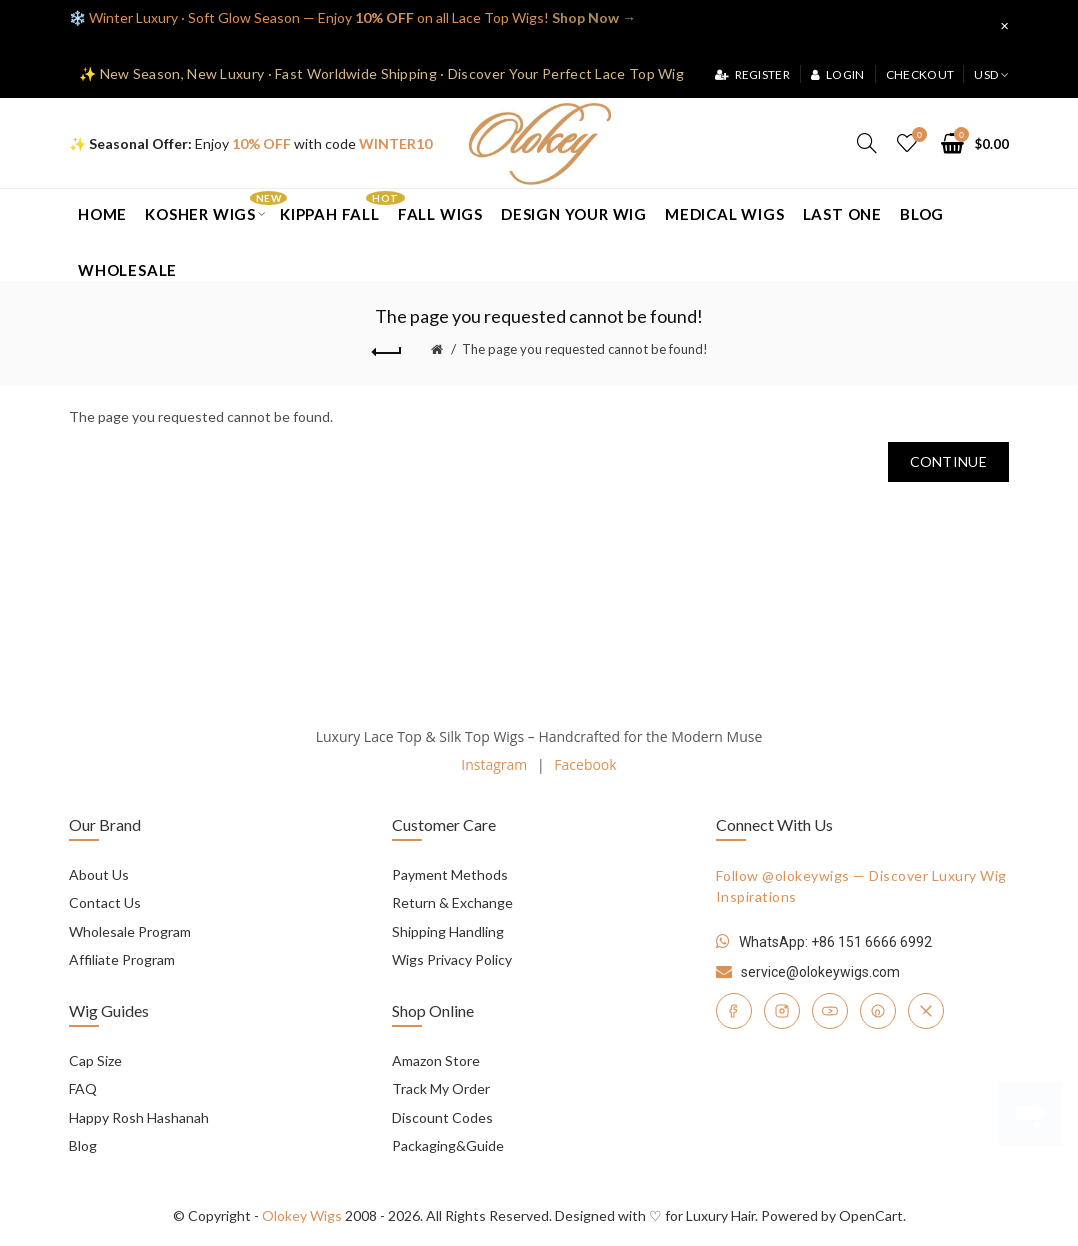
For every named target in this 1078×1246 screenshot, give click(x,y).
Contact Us (105, 902)
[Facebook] (734, 1011)
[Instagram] (782, 1011)
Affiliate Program (122, 959)
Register (752, 74)
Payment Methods (450, 874)
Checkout (920, 74)
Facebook (585, 764)
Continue (948, 461)
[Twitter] (926, 1011)
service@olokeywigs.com (820, 972)
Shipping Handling (448, 931)
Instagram (494, 764)
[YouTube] (830, 1011)
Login (837, 74)
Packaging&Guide (448, 1145)
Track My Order (441, 1088)
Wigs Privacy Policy (452, 959)
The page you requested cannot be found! (585, 349)
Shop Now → (594, 17)
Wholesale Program (130, 931)
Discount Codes (442, 1117)
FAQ (83, 1088)
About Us (99, 874)
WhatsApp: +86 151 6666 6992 (835, 942)
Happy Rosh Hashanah (139, 1117)
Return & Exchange (452, 902)
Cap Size (95, 1060)
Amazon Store (436, 1060)
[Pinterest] (878, 1011)
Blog (83, 1145)
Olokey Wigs (302, 1215)
